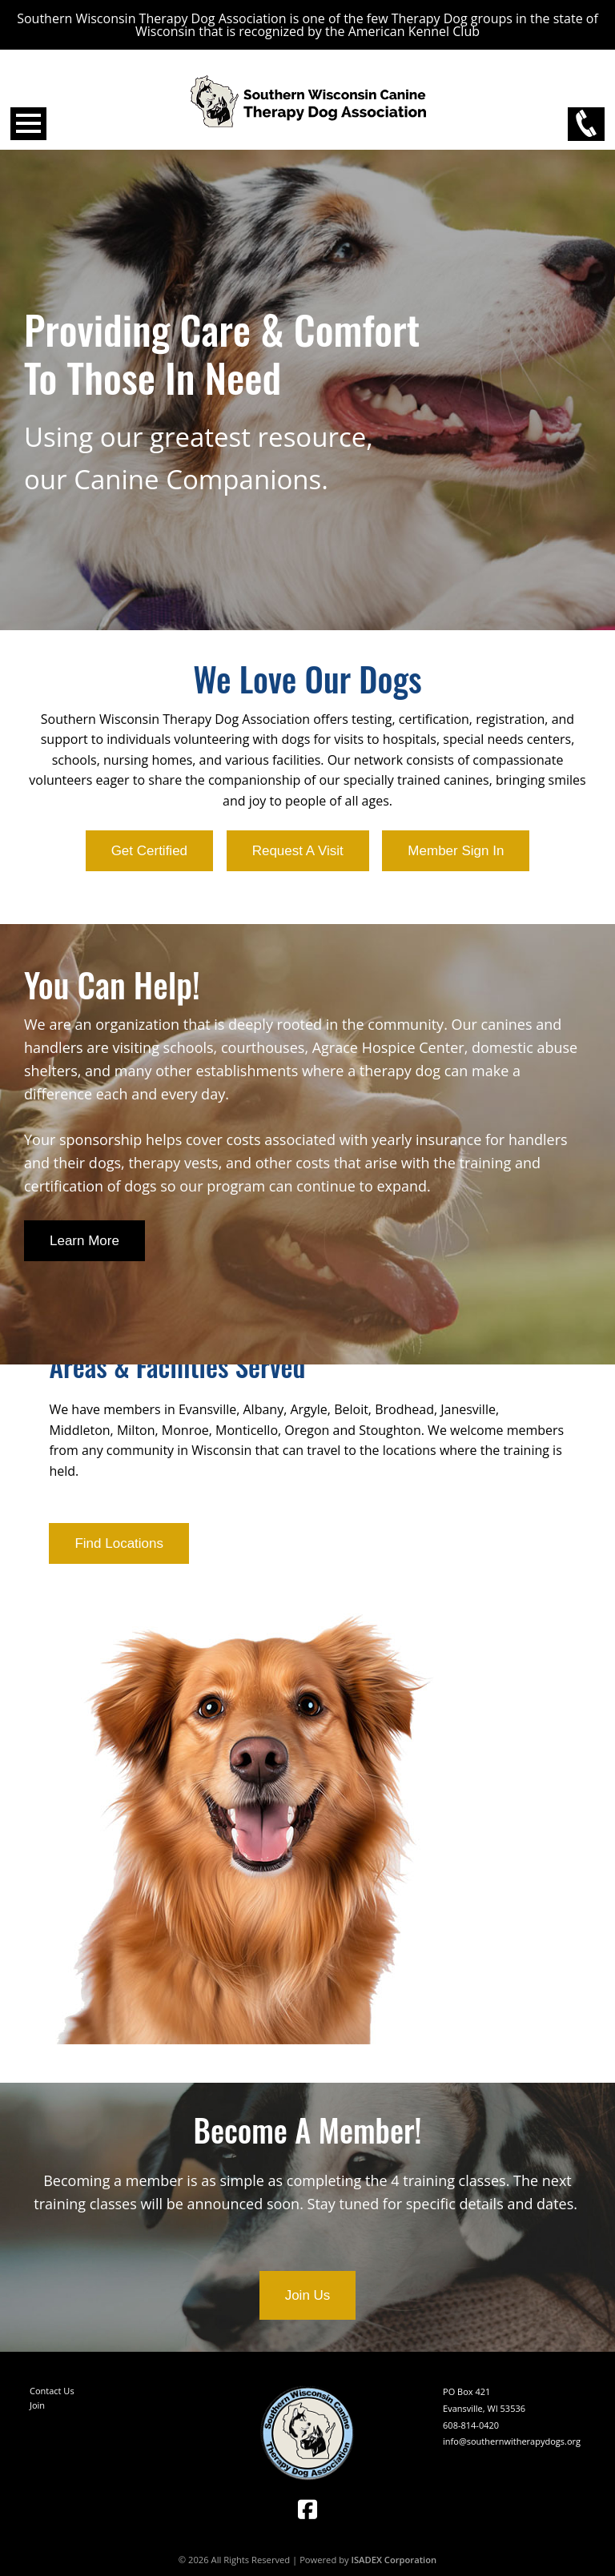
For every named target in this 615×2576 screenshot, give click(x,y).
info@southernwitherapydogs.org (512, 2441)
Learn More (84, 1240)
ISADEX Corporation (394, 2560)
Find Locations (118, 1543)
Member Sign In (456, 850)
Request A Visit (298, 850)
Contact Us (52, 2391)
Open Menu (28, 123)
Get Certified (149, 850)
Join (37, 2405)
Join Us (308, 2295)
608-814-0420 (471, 2425)
